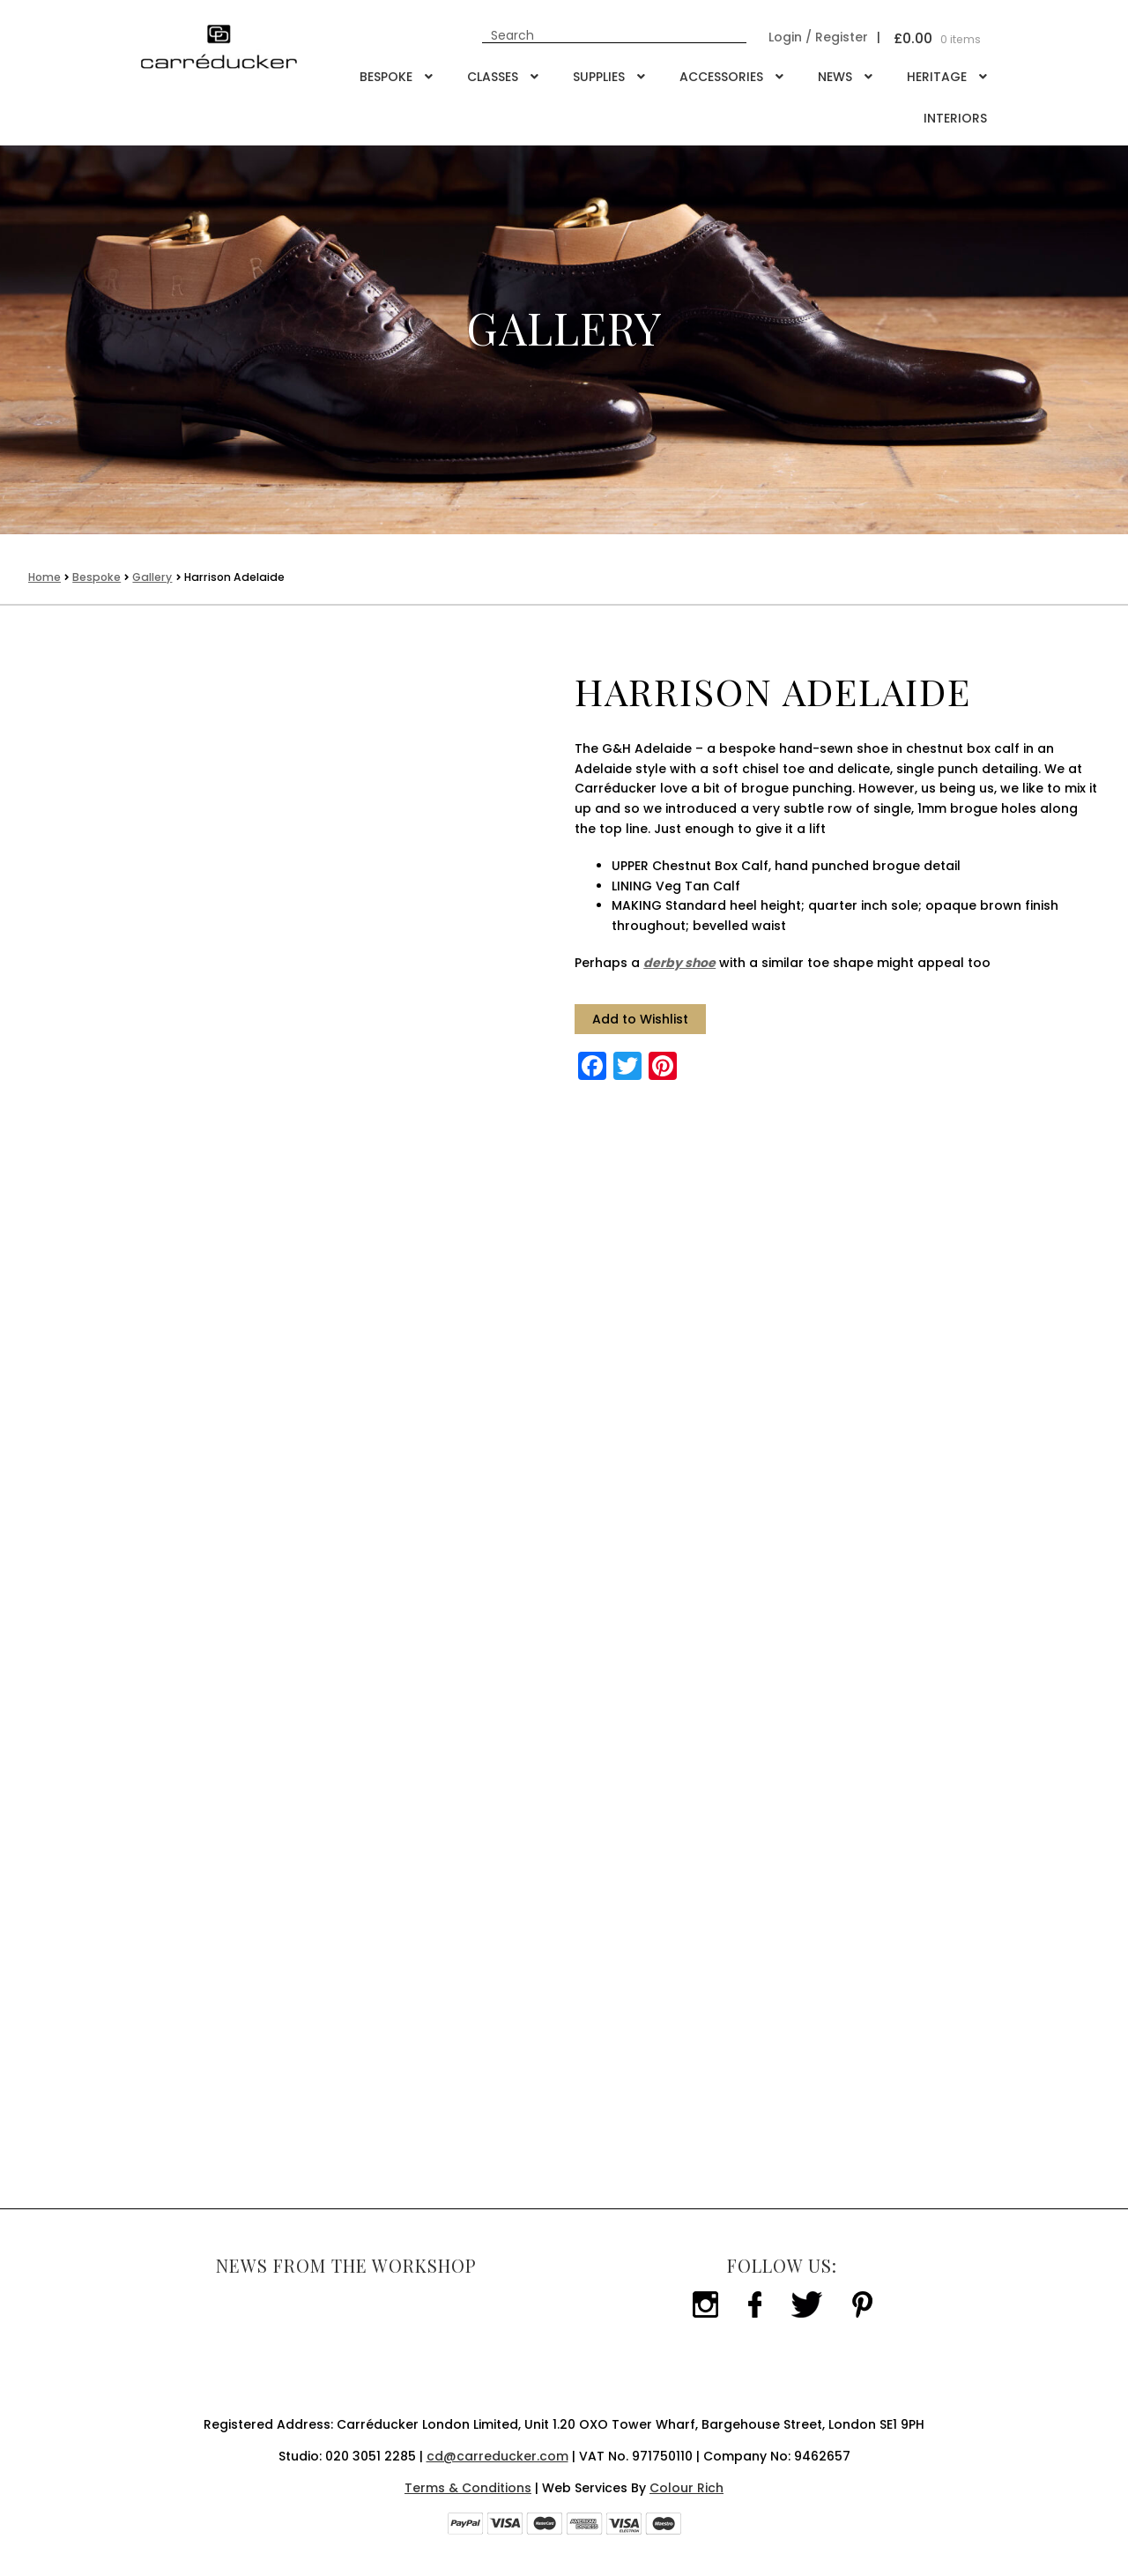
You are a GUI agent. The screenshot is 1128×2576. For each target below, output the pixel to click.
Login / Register (818, 37)
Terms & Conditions (467, 2488)
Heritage (937, 77)
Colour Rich (686, 2488)
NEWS (835, 77)
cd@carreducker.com (497, 2456)
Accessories (721, 77)
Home (44, 577)
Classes (492, 77)
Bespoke (386, 77)
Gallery (152, 577)
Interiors (955, 118)
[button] (640, 1019)
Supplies (599, 77)
